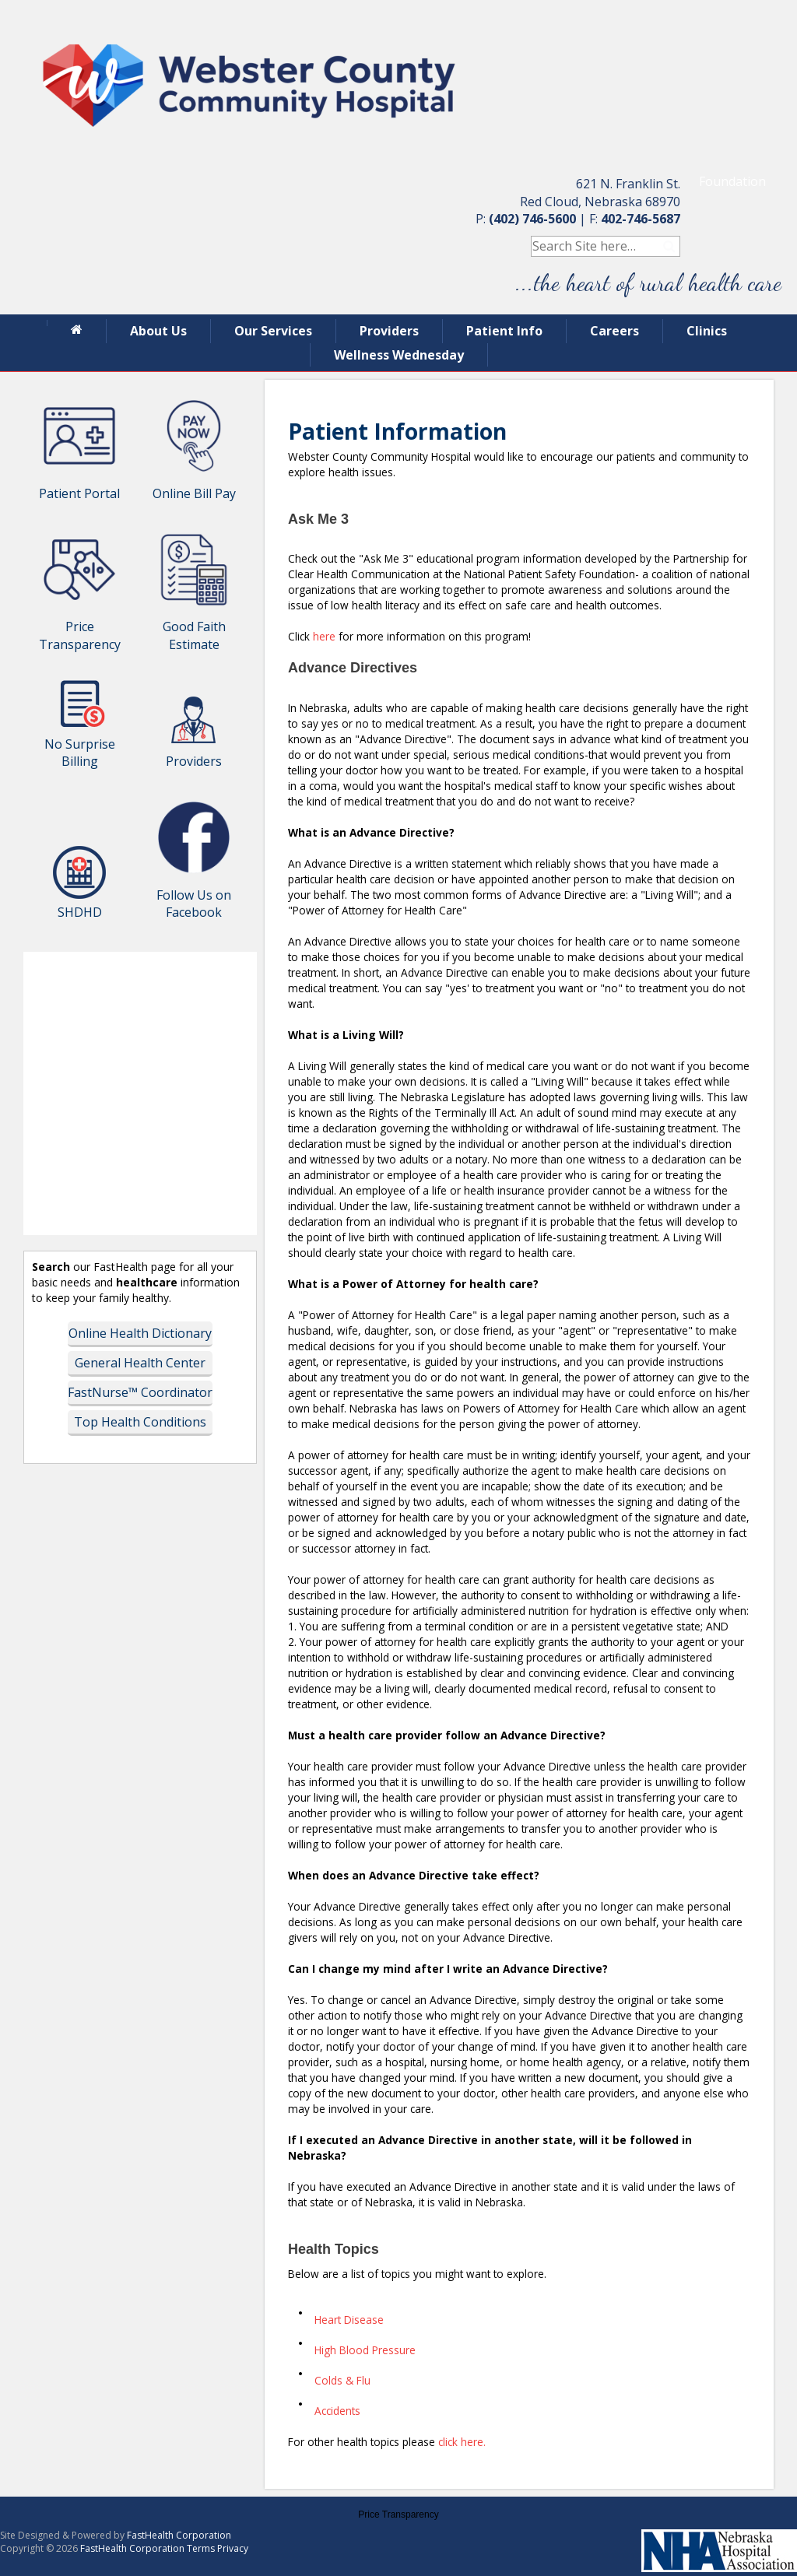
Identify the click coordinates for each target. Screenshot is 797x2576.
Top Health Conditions (140, 1422)
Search (669, 246)
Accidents (337, 2410)
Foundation (732, 181)
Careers (614, 330)
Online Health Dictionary (140, 1333)
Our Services (273, 330)
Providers (389, 330)
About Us (158, 330)
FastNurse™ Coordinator (140, 1392)
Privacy (232, 2548)
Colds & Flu (342, 2380)
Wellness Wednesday (399, 354)
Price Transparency (398, 2514)
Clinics (706, 330)
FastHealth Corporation (179, 2535)
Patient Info (504, 330)
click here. (462, 2441)
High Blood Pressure (365, 2350)
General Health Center (140, 1362)
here (326, 636)
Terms (201, 2548)
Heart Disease (349, 2319)
